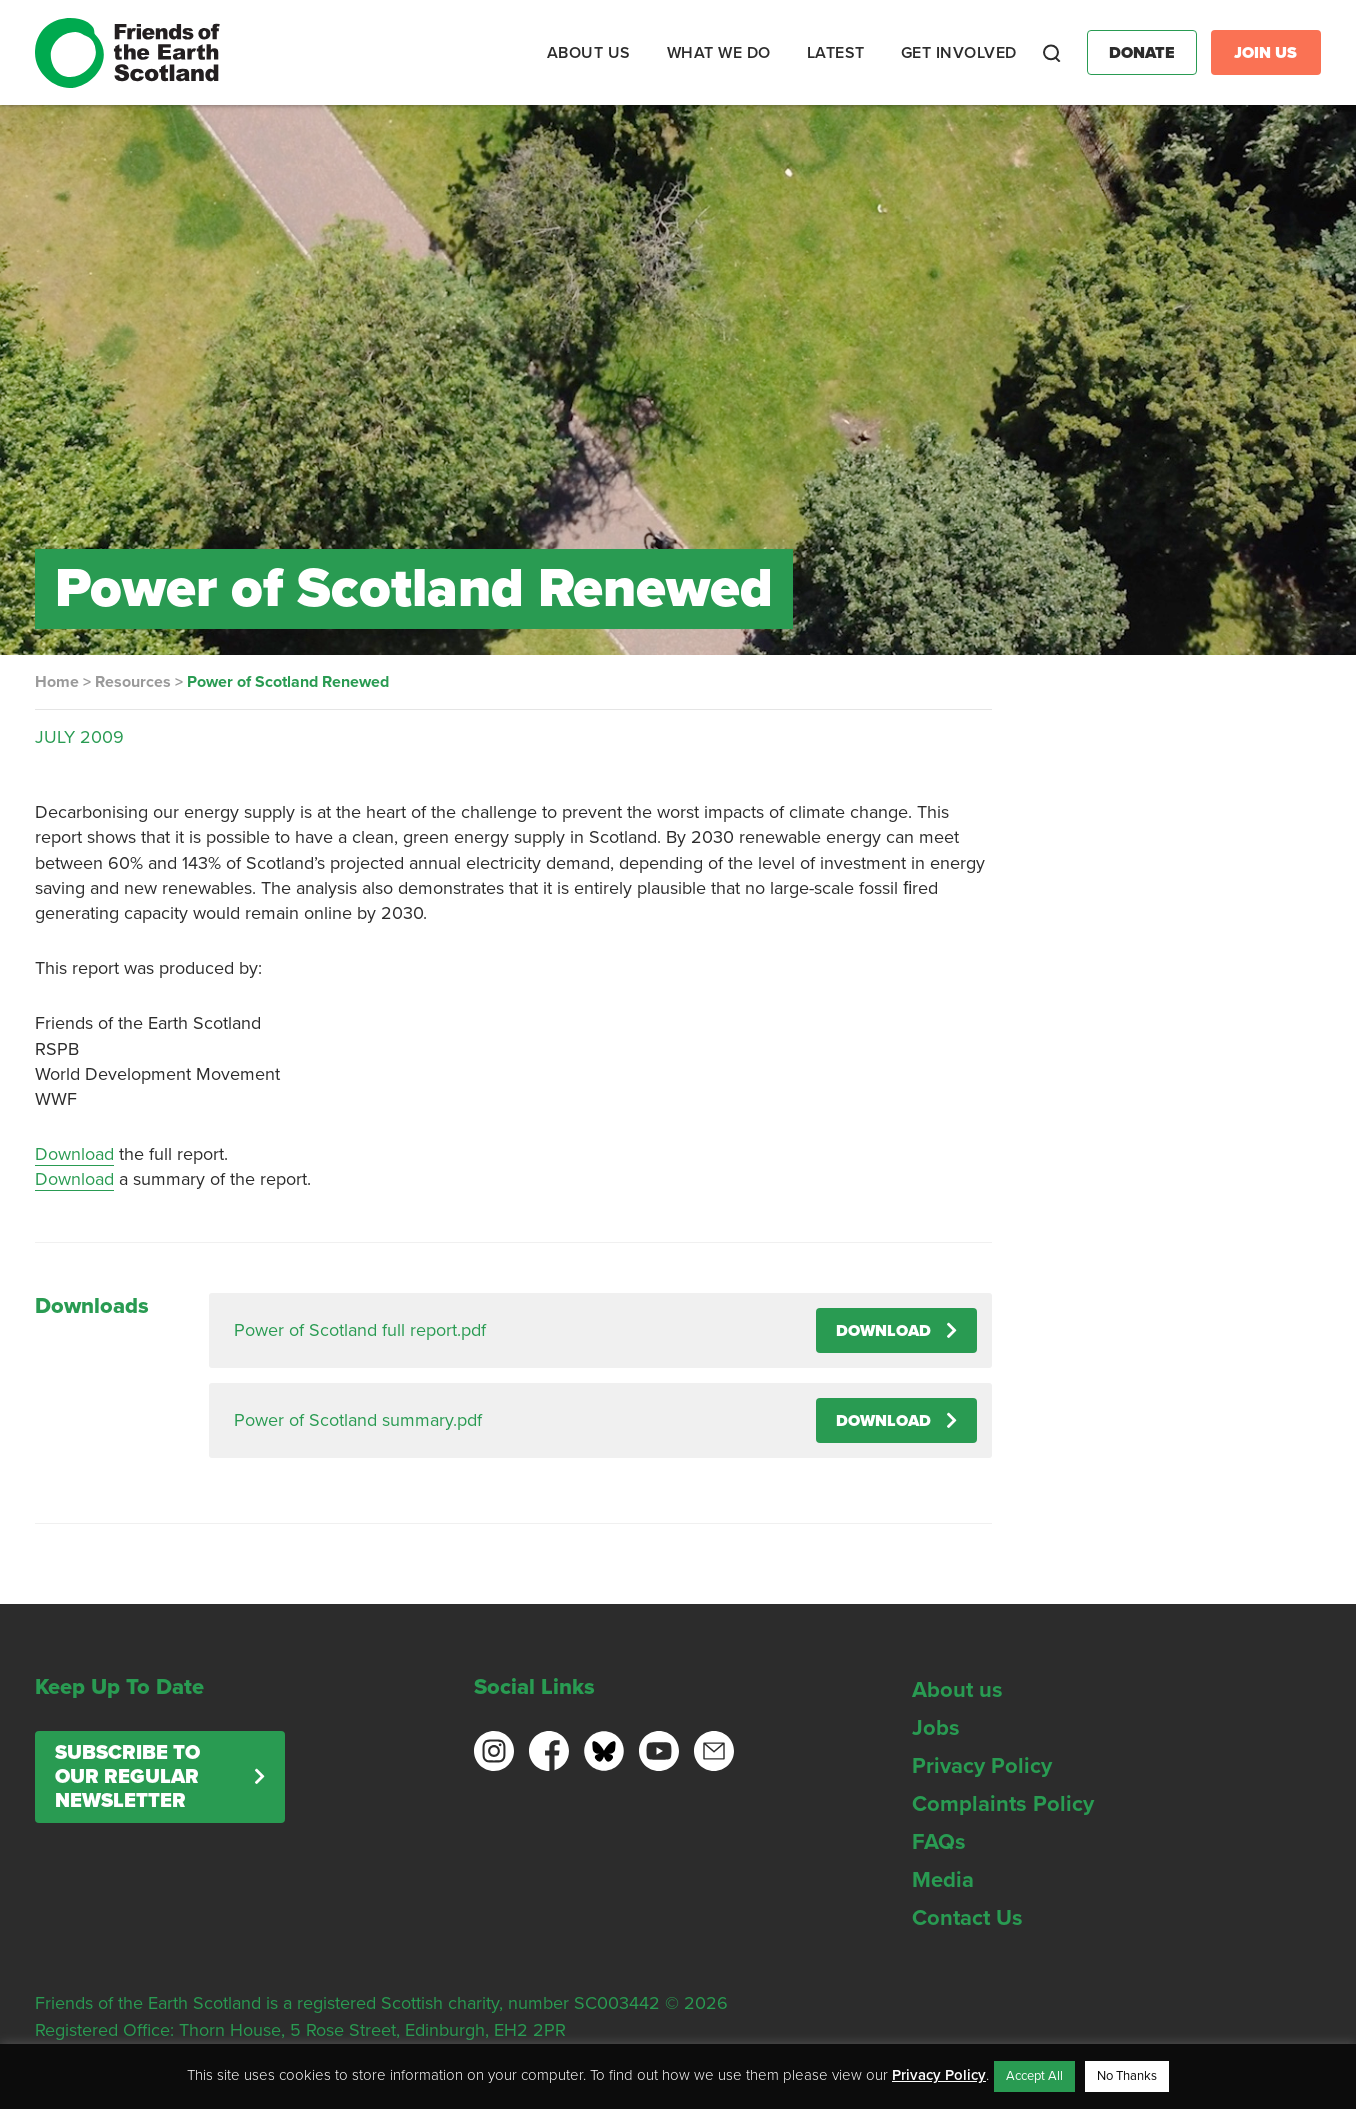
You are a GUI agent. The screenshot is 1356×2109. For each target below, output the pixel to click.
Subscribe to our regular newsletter (127, 1777)
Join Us (1265, 53)
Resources (133, 682)
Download (74, 1154)
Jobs (936, 1728)
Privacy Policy (982, 1766)
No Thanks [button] (1127, 2076)
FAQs (939, 1842)
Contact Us (967, 1918)
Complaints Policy (1003, 1804)
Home (57, 682)
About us (957, 1690)
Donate (1142, 53)
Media (943, 1880)
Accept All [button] (1034, 2076)
